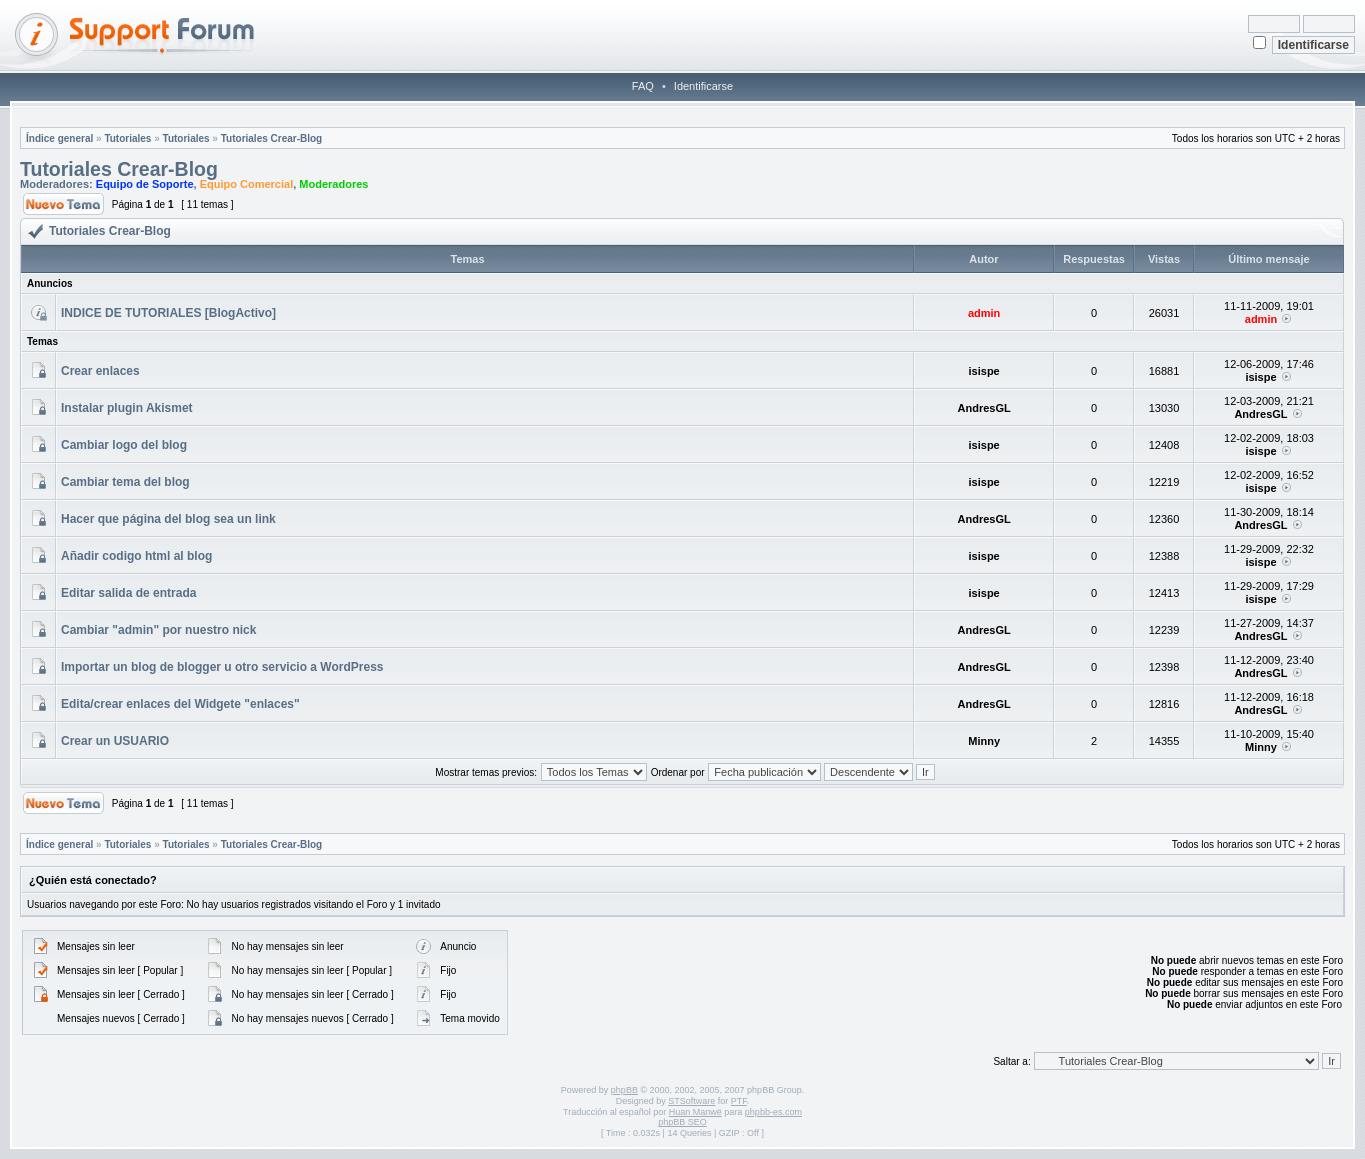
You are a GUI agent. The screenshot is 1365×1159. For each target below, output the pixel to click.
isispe (984, 371)
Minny (984, 741)
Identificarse (703, 86)
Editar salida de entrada (128, 593)
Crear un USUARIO (115, 741)
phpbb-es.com (773, 1112)
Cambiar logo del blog (124, 445)
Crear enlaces (100, 371)
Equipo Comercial (247, 184)
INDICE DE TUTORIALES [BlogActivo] (168, 313)
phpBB (624, 1090)
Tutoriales (127, 138)
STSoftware (691, 1101)
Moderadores (333, 184)
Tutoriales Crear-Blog (272, 138)
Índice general (59, 138)
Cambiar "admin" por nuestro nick (158, 630)
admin (984, 313)
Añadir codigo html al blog (136, 556)
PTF (739, 1101)
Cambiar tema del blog (125, 482)
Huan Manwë (695, 1112)
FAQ (643, 86)
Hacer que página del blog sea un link (168, 519)
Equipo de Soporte (145, 184)
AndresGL (984, 408)
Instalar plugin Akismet (127, 408)
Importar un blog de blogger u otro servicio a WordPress (222, 667)
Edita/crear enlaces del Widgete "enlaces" (180, 704)
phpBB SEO (682, 1122)
